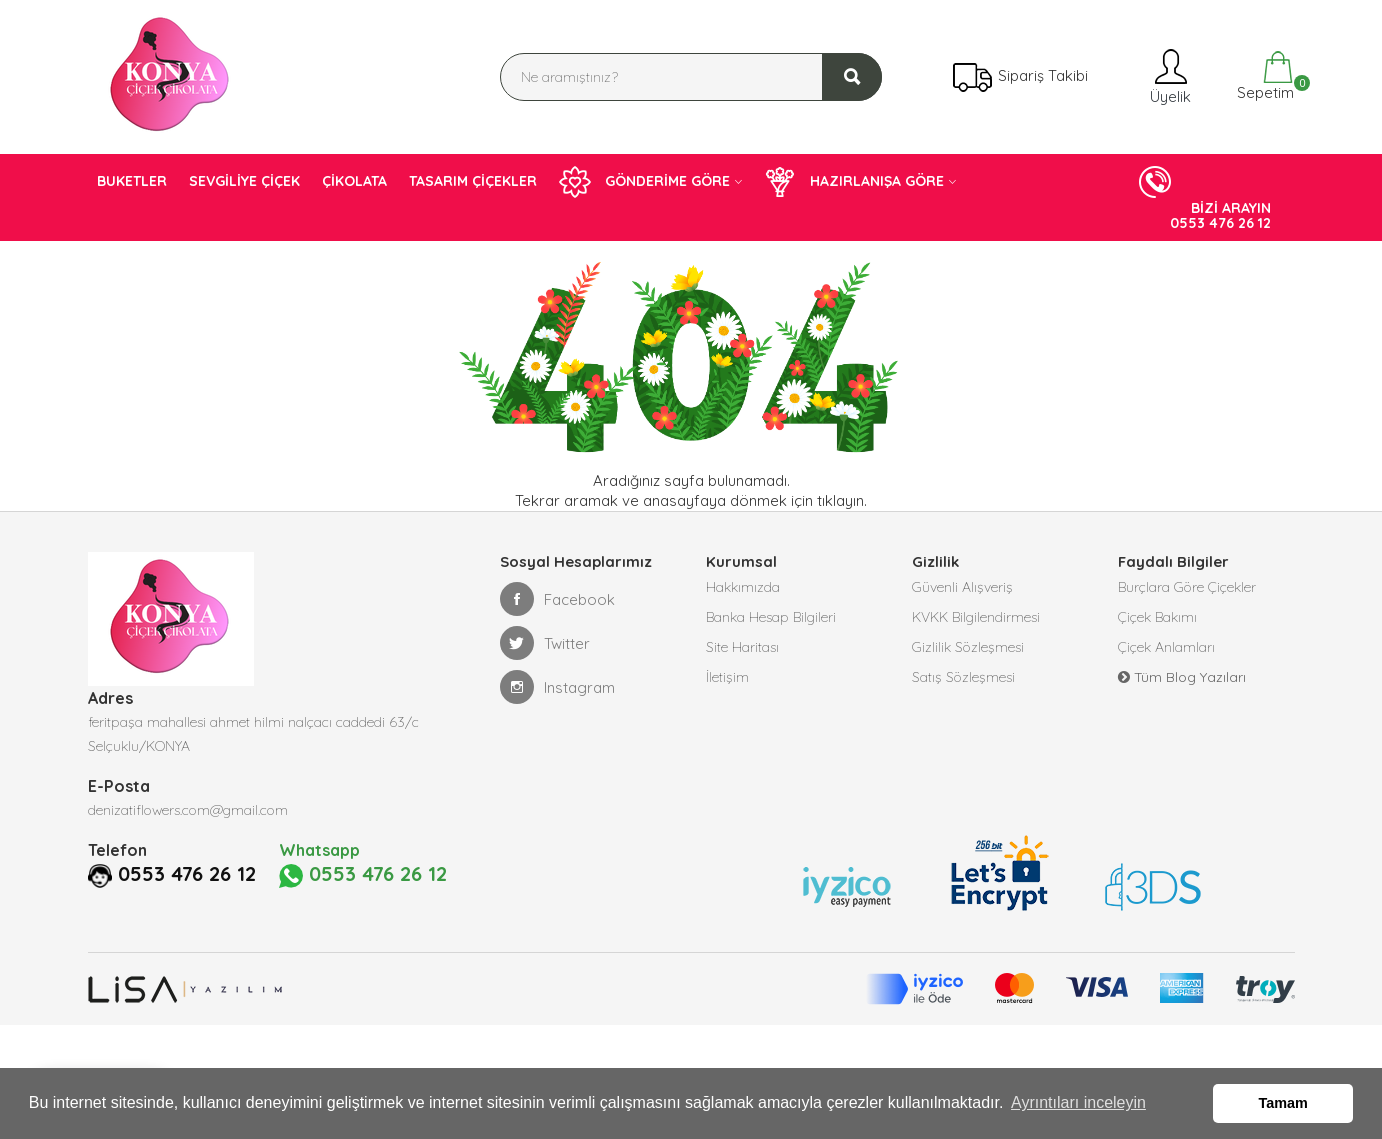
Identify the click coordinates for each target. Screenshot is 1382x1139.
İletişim (727, 677)
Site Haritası (742, 647)
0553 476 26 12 (187, 874)
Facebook (557, 599)
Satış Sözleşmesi (963, 677)
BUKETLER (132, 181)
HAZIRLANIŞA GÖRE (854, 182)
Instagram (557, 687)
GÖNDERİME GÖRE (644, 182)
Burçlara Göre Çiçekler (1187, 587)
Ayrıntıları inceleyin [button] (1078, 1102)
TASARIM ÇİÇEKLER (473, 181)
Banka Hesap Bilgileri (771, 617)
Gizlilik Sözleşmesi (968, 647)
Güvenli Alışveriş (962, 587)
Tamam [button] (1283, 1103)
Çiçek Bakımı (1157, 617)
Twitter (545, 643)
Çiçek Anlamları (1166, 647)
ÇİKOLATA (354, 181)
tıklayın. (842, 500)
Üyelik (1168, 76)
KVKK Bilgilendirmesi (976, 617)
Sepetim (1263, 76)
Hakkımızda (743, 587)
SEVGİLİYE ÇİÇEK (244, 181)
